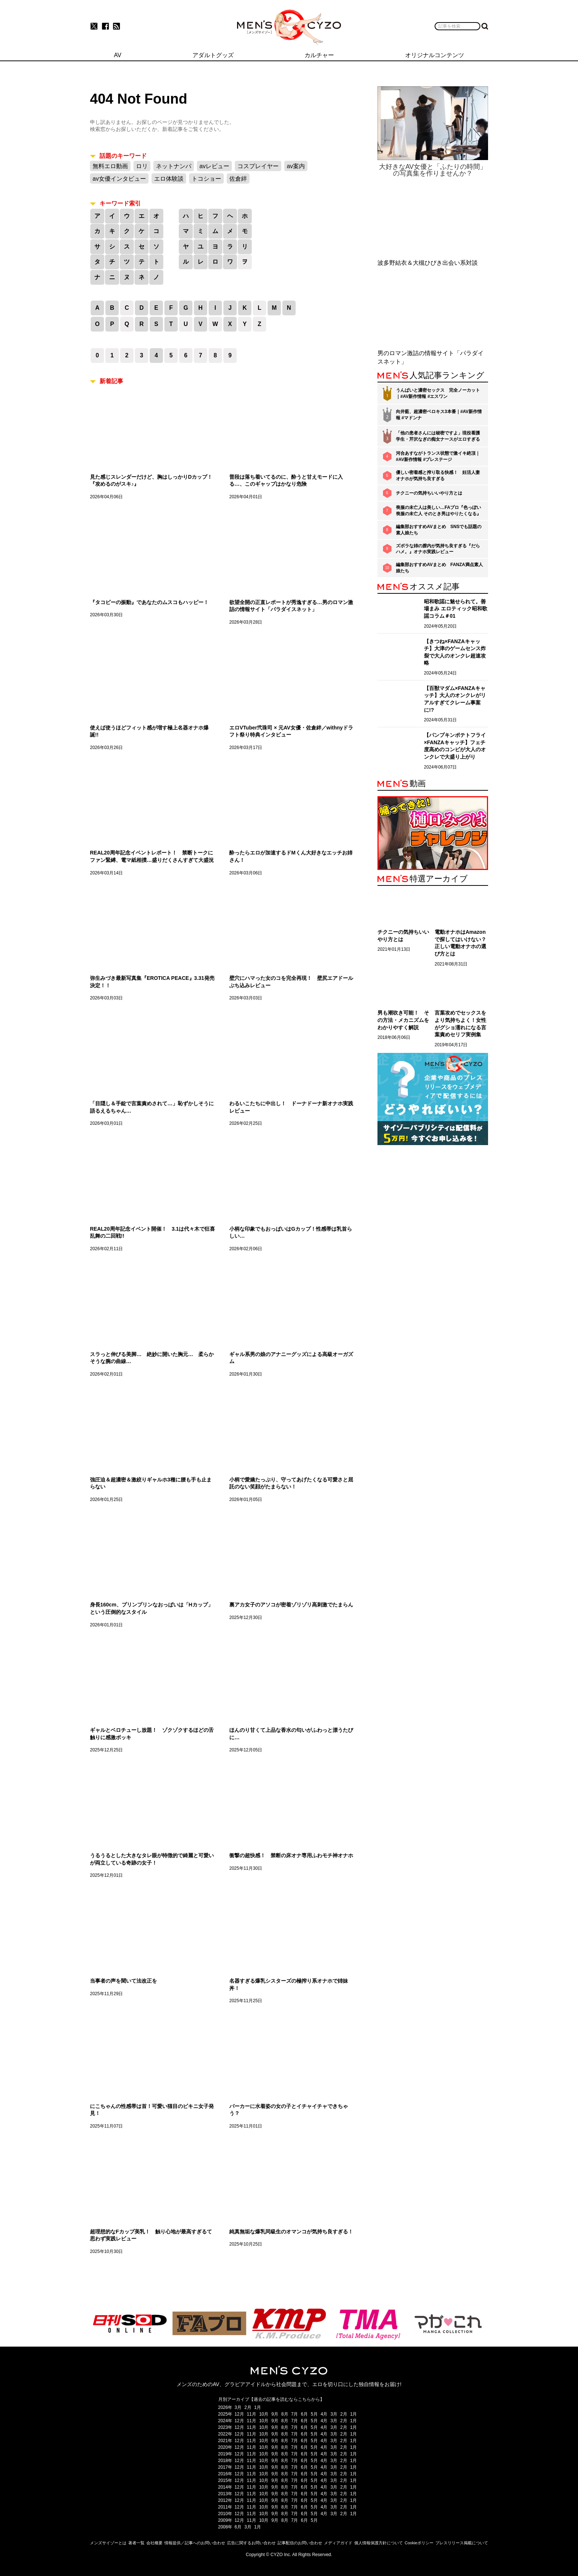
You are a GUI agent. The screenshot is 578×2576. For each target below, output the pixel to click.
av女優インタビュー (119, 179)
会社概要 (154, 2543)
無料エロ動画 (110, 166)
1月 (257, 2407)
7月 (294, 2414)
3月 (237, 2407)
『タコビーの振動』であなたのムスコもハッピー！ (149, 602)
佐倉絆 (238, 179)
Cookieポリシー (419, 2543)
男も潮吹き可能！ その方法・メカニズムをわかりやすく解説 (403, 1020)
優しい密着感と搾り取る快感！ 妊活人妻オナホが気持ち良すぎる (438, 475)
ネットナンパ (173, 166)
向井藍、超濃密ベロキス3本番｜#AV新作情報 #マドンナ (439, 414)
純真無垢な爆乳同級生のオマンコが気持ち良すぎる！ (291, 2232)
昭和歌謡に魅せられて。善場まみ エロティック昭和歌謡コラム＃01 (455, 609)
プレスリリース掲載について (461, 2543)
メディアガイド (338, 2543)
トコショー (206, 179)
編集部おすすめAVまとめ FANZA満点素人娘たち (439, 567)
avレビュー (214, 166)
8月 (284, 2414)
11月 (251, 2414)
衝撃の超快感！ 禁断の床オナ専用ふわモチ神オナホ (291, 1855)
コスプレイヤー (258, 166)
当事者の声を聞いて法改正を (123, 1981)
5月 (314, 2414)
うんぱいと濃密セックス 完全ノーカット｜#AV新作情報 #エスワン (438, 393)
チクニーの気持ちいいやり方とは (429, 493)
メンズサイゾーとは (108, 2543)
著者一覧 (136, 2543)
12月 (239, 2414)
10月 (263, 2414)
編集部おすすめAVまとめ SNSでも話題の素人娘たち (438, 529)
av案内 (296, 166)
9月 (274, 2414)
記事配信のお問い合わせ (300, 2543)
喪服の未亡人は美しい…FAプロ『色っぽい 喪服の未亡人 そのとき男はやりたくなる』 (438, 510)
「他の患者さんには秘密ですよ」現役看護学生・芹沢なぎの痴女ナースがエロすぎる (438, 436)
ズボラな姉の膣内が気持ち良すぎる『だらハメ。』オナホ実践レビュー (438, 549)
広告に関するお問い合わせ (251, 2543)
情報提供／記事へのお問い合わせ (194, 2543)
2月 (247, 2407)
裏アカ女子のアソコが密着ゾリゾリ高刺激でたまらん (291, 1605)
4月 (324, 2414)
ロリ (142, 166)
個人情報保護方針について (378, 2543)
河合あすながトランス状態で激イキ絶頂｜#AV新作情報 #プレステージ (438, 456)
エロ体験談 (169, 179)
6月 (304, 2414)
